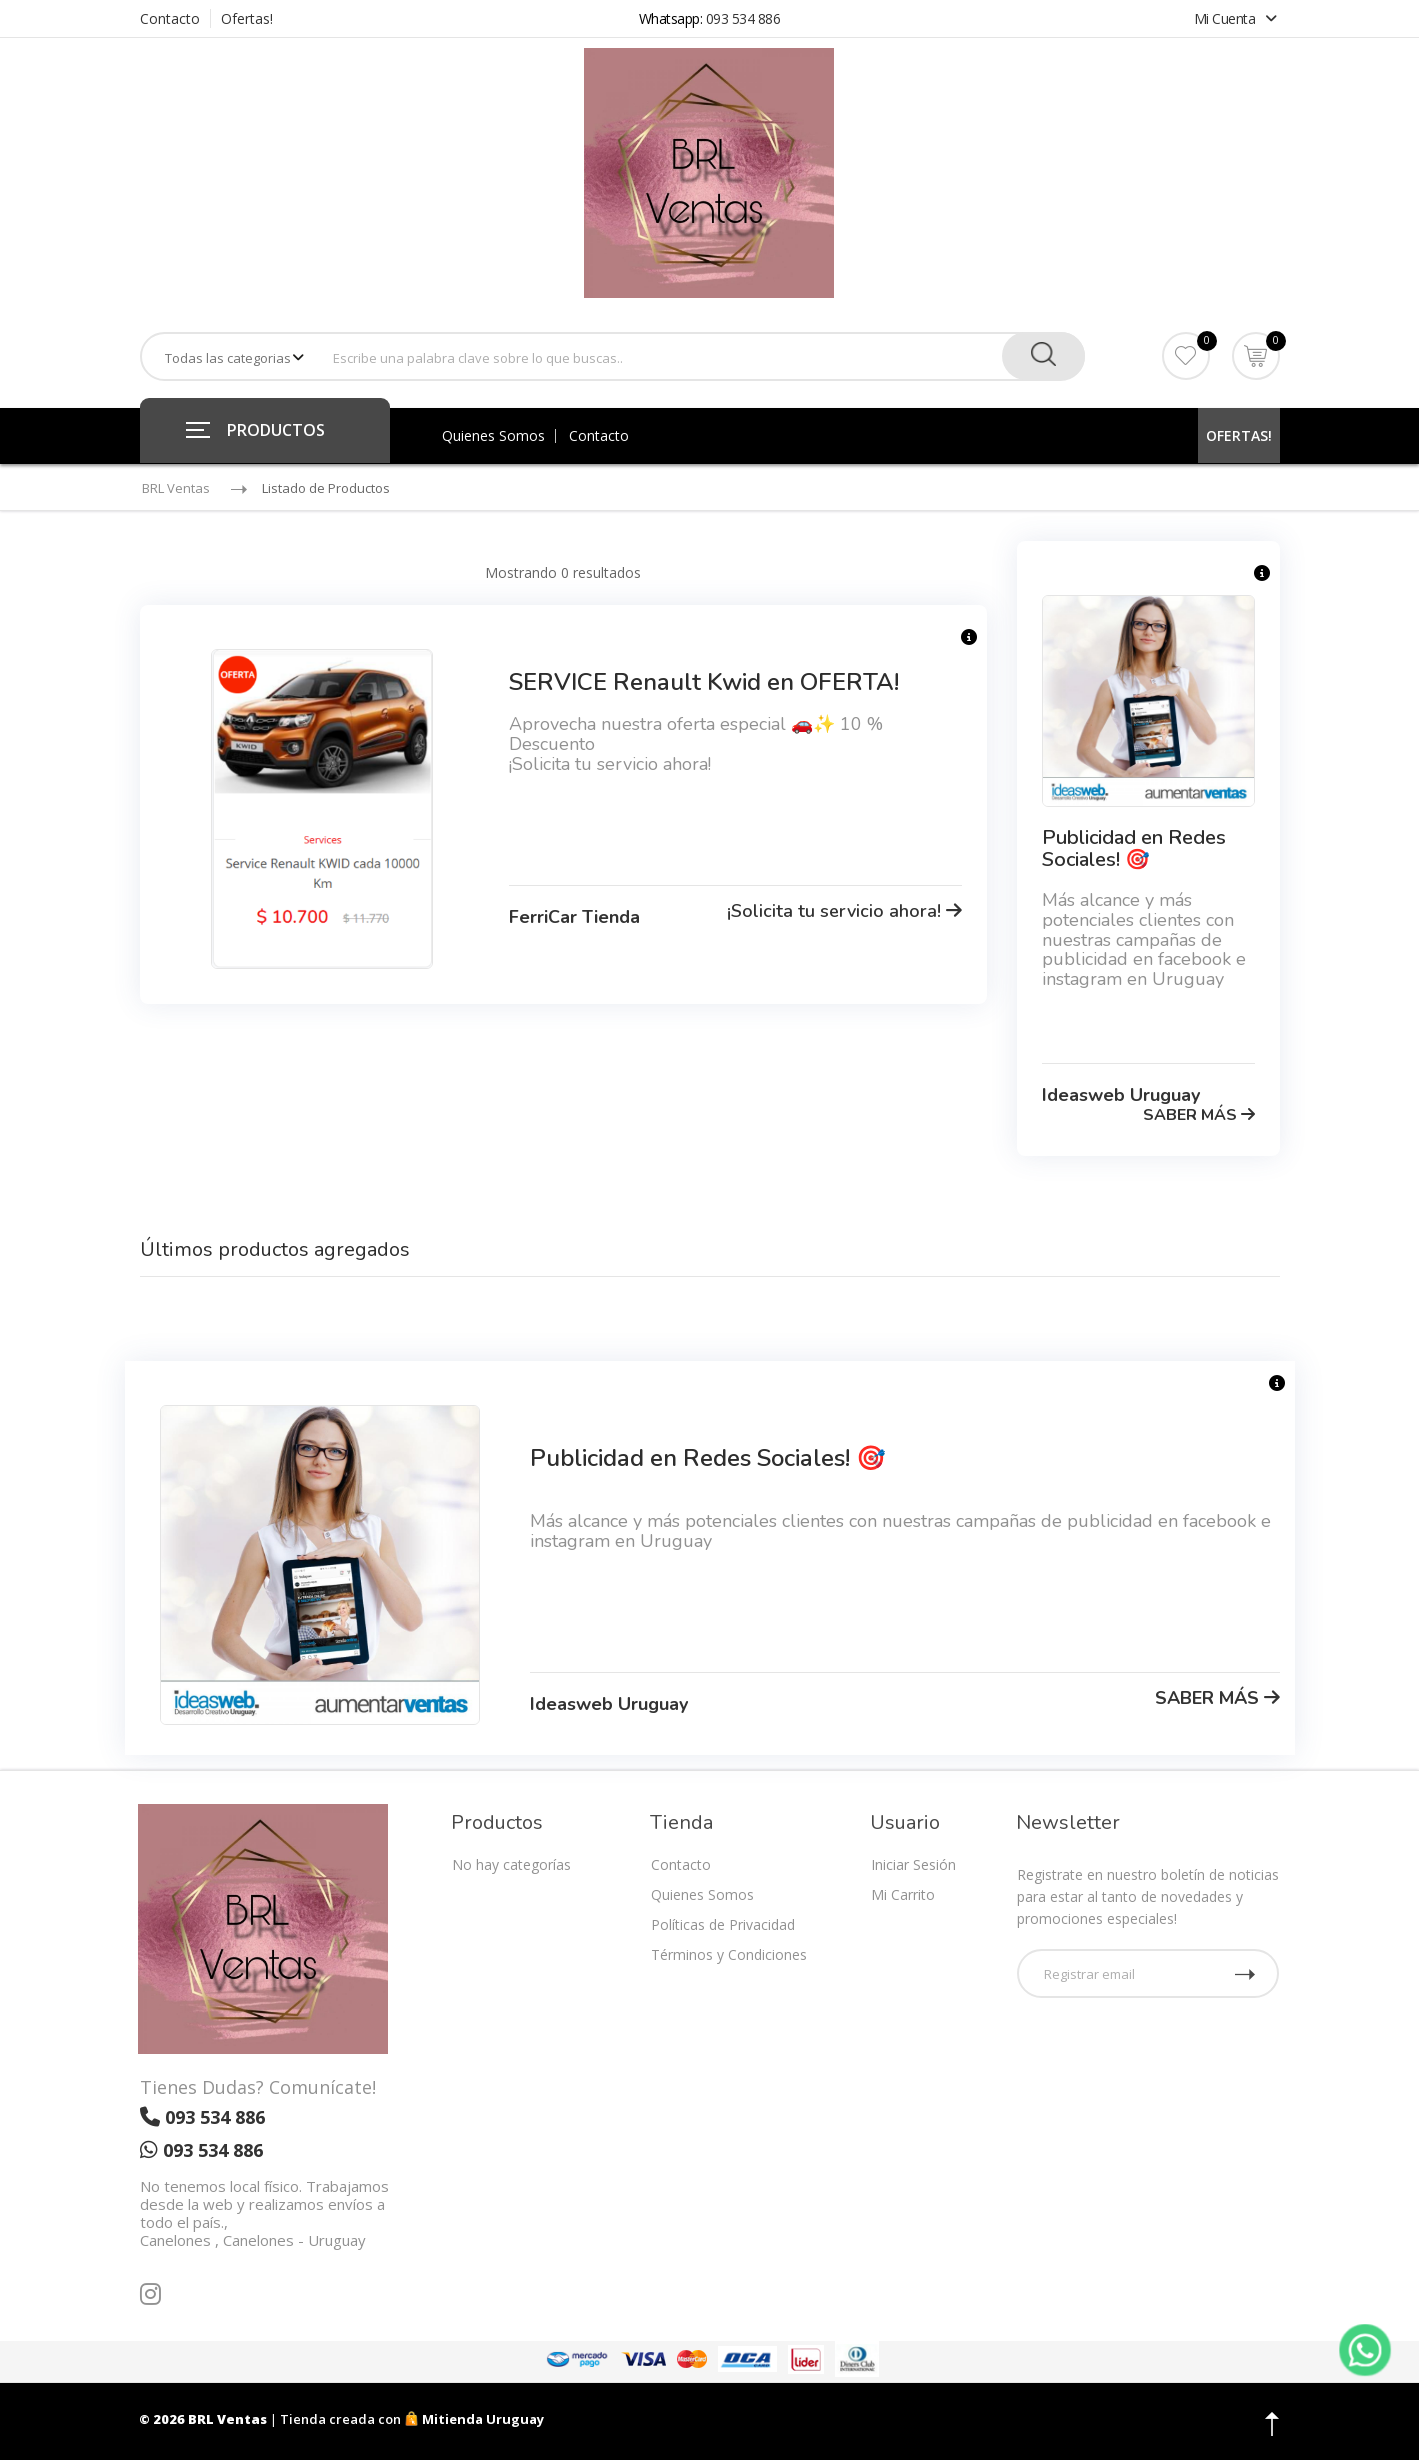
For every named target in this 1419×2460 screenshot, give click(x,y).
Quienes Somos (493, 436)
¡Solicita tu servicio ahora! (844, 911)
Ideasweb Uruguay (1121, 1095)
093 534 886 (743, 18)
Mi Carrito (903, 1894)
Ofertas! (247, 18)
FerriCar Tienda (574, 917)
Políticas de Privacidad (723, 1924)
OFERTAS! (1239, 435)
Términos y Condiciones (729, 1954)
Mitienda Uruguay (474, 2419)
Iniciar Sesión (913, 1864)
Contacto (170, 18)
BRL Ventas (176, 488)
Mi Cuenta (1235, 18)
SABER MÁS (1199, 1115)
